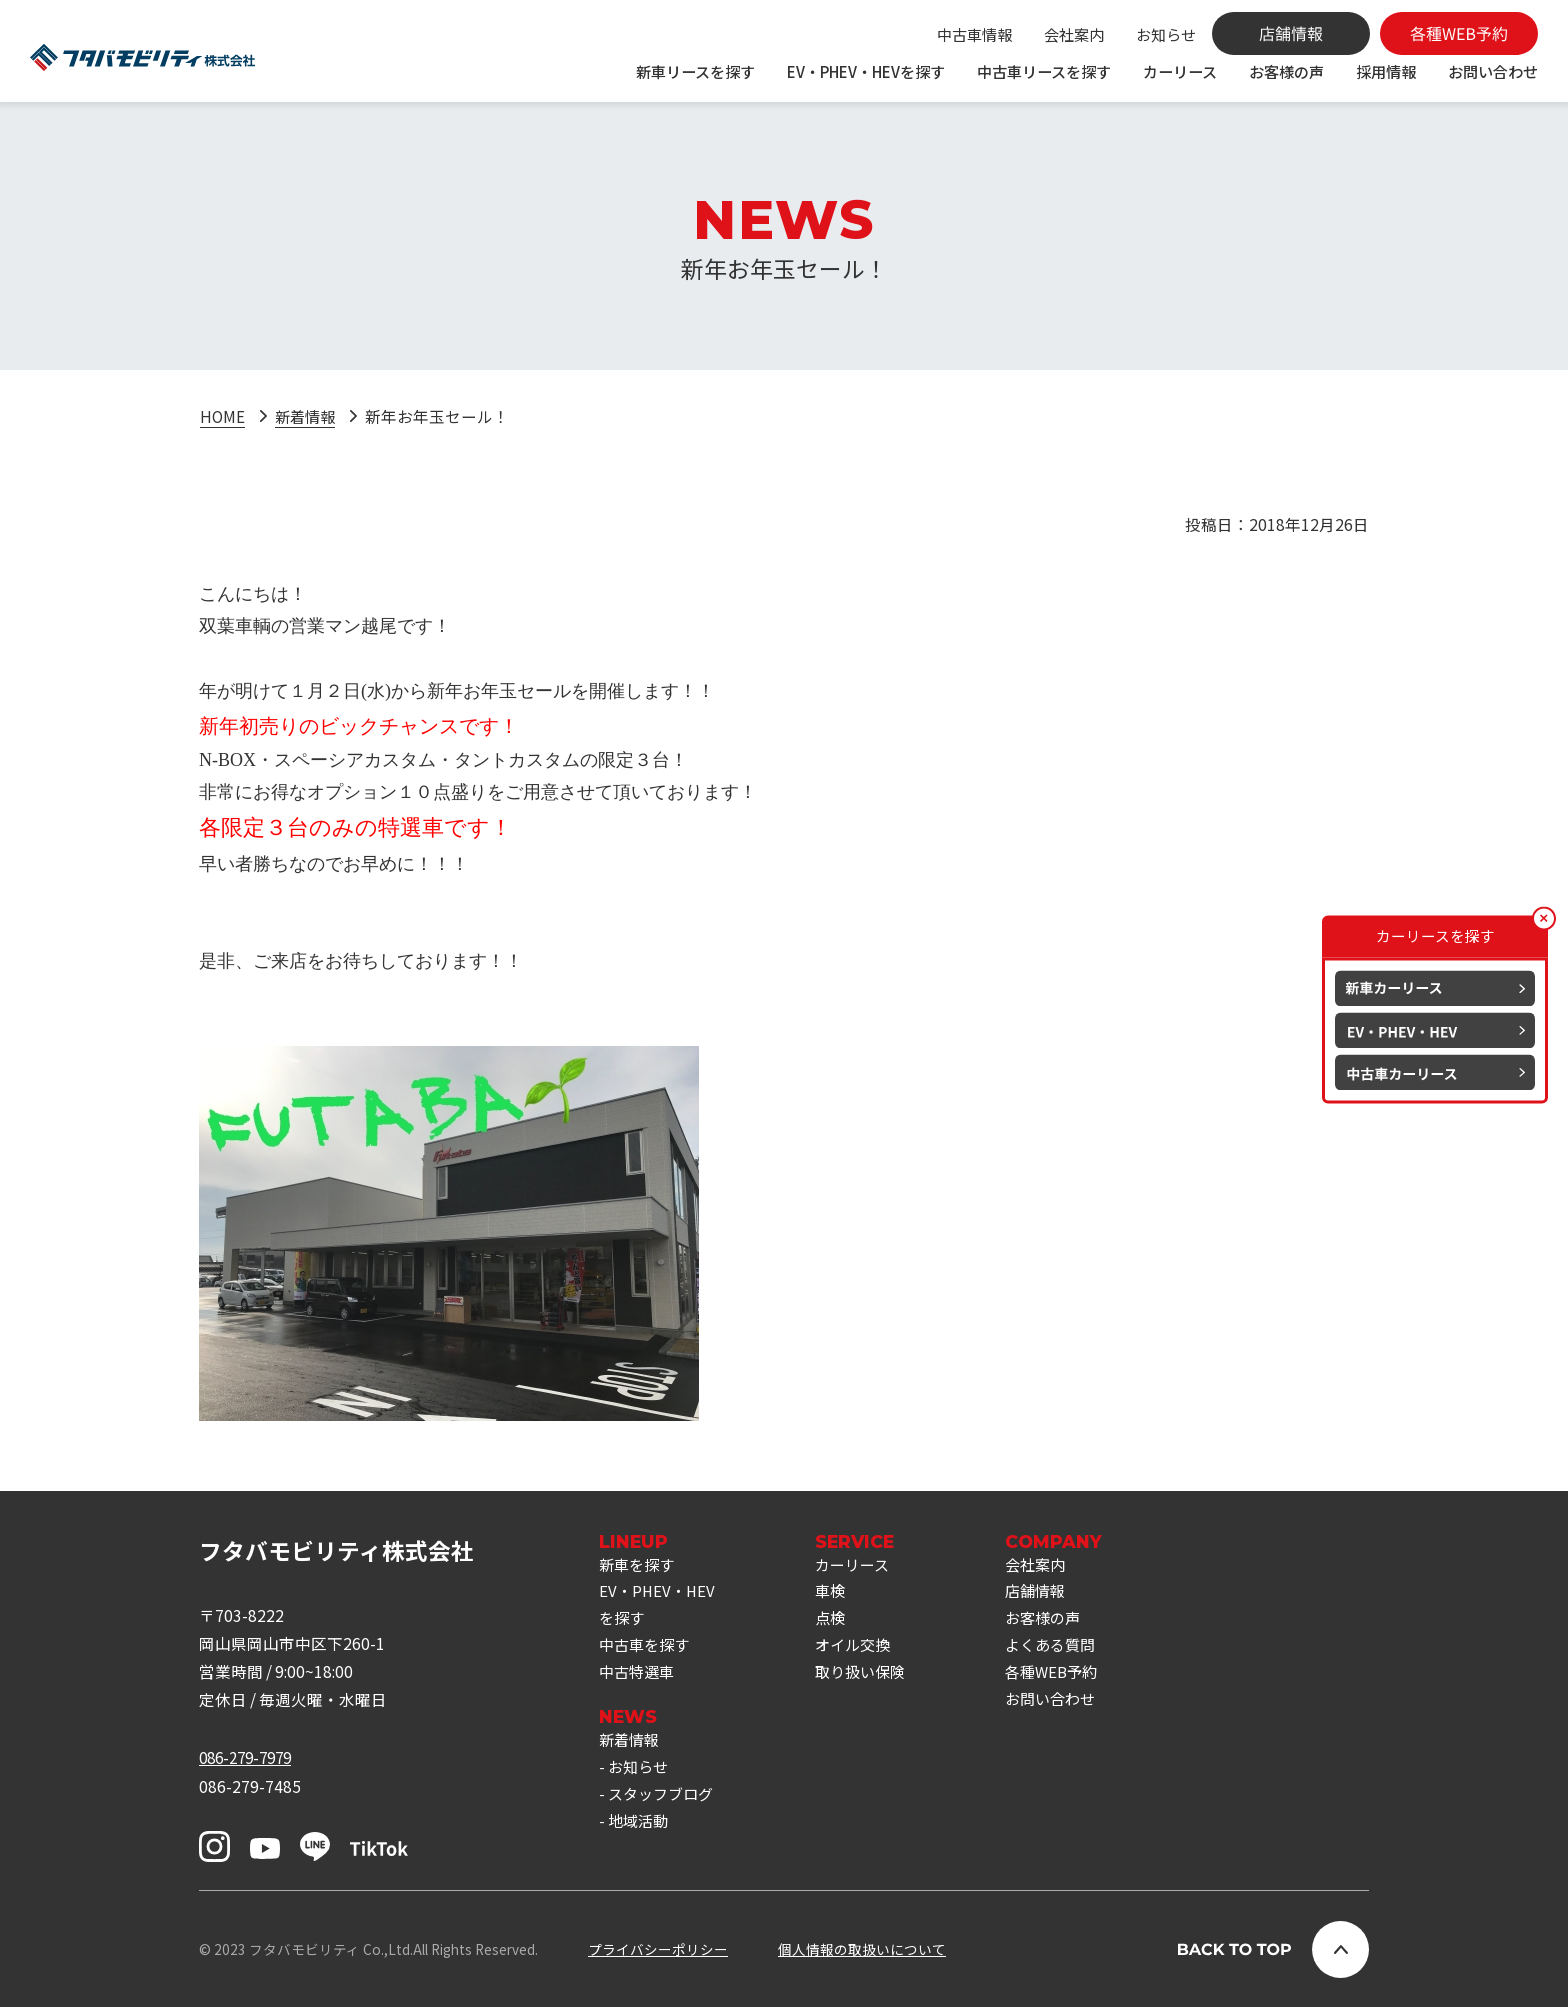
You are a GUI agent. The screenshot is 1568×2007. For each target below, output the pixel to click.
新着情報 (307, 416)
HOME (222, 416)
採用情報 (1386, 71)
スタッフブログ (664, 1803)
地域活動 (640, 1831)
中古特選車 (639, 1678)
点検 (836, 1622)
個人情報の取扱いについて (862, 1949)
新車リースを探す (695, 71)
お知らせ (1166, 34)
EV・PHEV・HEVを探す (866, 71)
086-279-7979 (250, 1757)
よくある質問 (1064, 1650)
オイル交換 (860, 1650)
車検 (836, 1594)
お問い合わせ (1493, 71)
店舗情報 (1048, 1594)
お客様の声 (1286, 71)
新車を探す (639, 1566)
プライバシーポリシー (658, 1949)
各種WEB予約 (1065, 1678)
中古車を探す (647, 1650)
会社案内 (1074, 34)
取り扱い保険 (868, 1678)
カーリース (1180, 71)
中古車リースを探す (1044, 71)
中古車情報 (974, 34)
